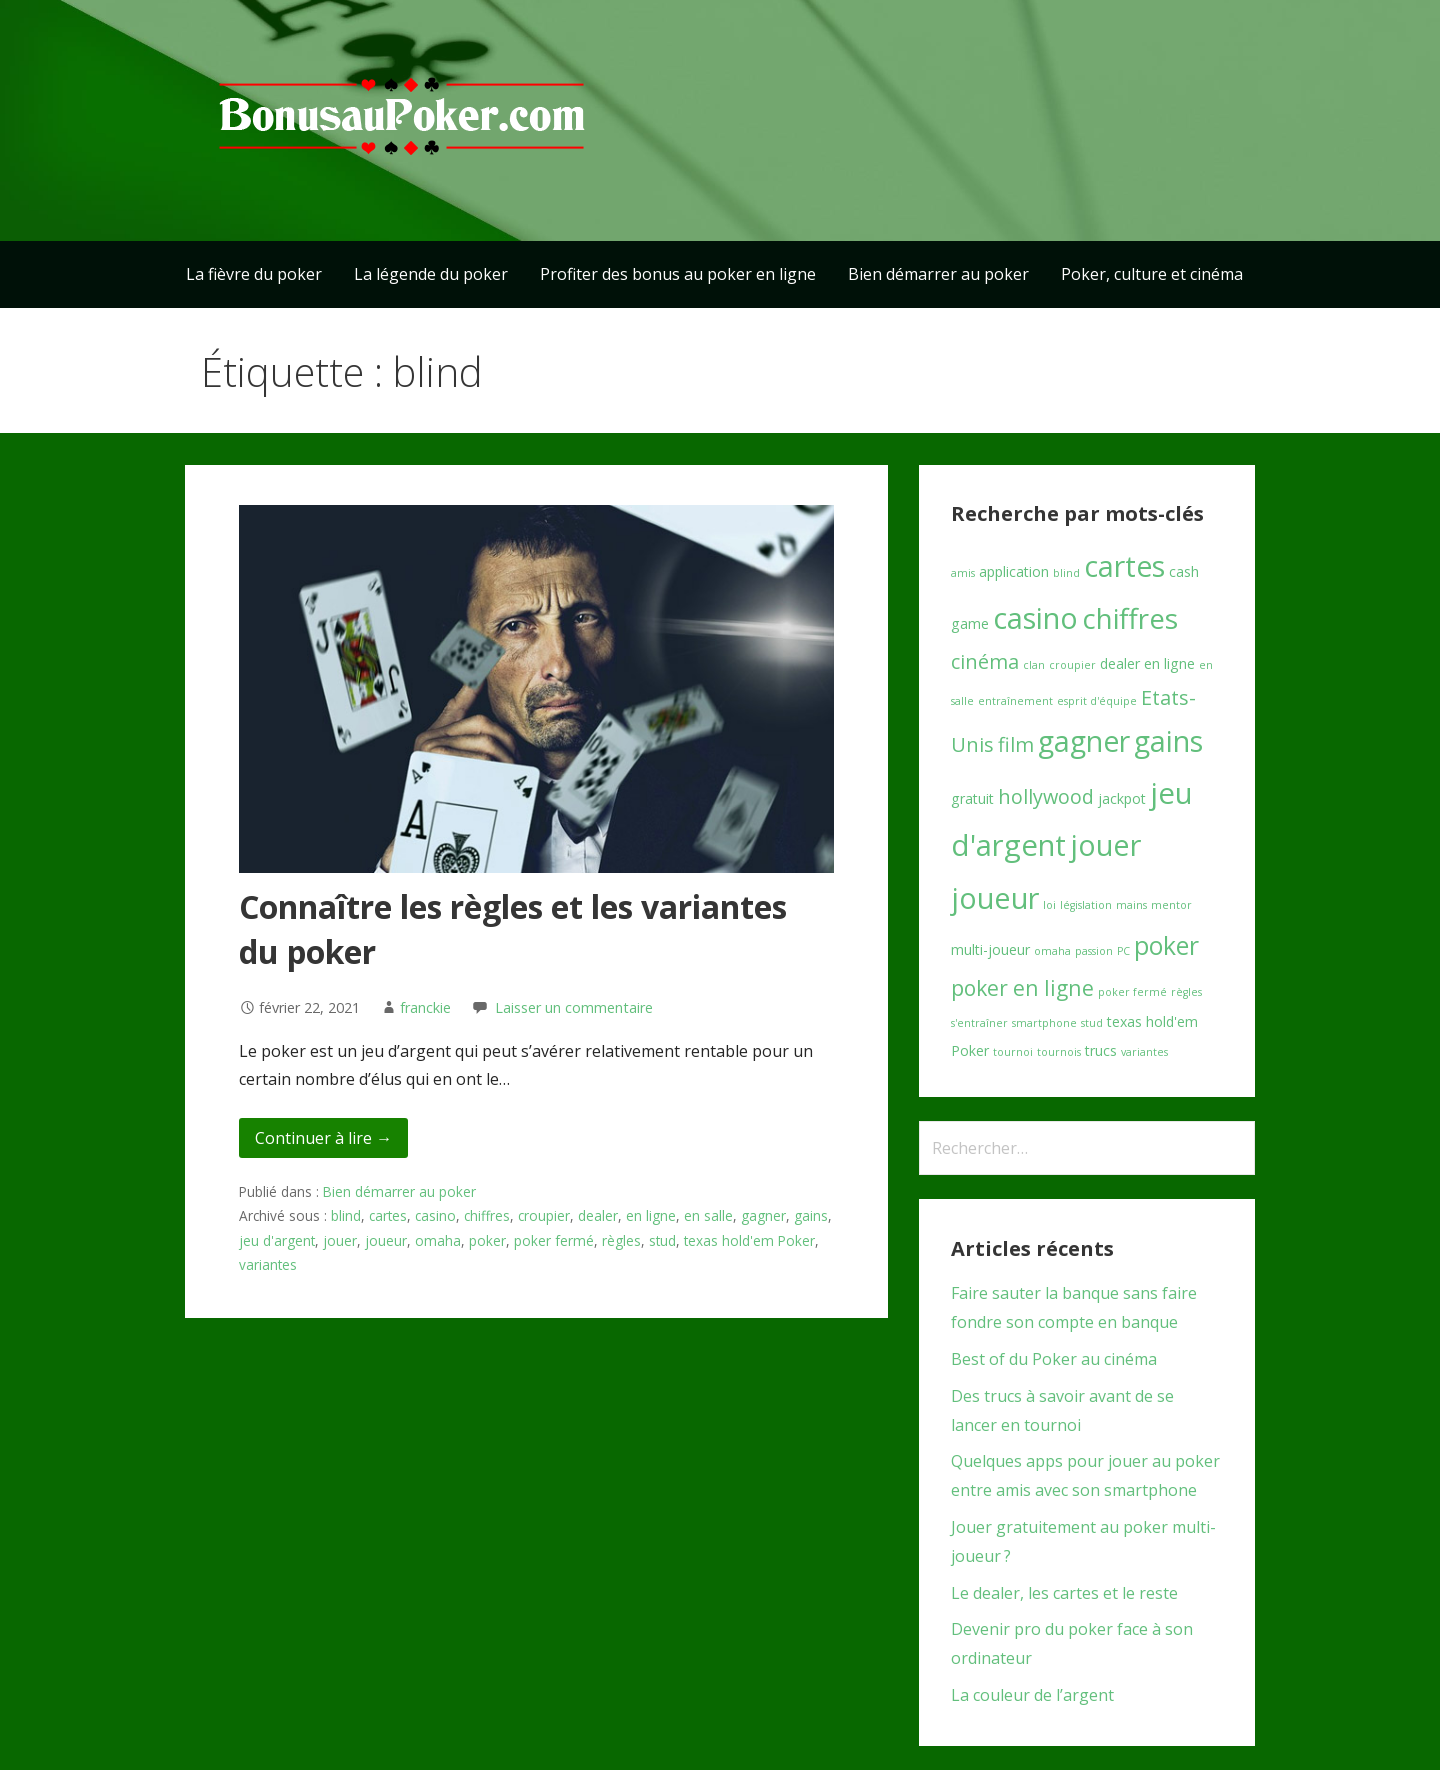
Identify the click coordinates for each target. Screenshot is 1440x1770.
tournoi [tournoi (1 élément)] (1013, 1052)
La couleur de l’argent (1032, 1695)
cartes (388, 1215)
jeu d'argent (277, 1240)
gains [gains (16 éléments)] (1168, 741)
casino (435, 1215)
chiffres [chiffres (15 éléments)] (1130, 618)
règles (621, 1240)
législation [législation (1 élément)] (1086, 905)
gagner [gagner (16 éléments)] (1084, 741)
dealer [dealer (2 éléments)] (1120, 663)
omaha (438, 1240)
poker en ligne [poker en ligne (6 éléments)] (1022, 987)
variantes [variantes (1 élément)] (1144, 1052)
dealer (598, 1215)
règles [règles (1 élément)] (1186, 992)
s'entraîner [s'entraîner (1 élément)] (979, 1023)
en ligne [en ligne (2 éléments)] (1169, 663)
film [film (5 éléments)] (1016, 744)
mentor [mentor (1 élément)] (1171, 905)
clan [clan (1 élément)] (1034, 665)
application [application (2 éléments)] (1014, 571)
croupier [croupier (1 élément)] (1072, 665)
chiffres (487, 1215)
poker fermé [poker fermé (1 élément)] (1132, 992)
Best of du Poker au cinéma (1054, 1359)
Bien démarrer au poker (938, 274)
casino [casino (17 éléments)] (1035, 617)
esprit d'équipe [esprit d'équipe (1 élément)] (1097, 701)
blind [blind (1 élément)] (1066, 573)
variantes (268, 1264)
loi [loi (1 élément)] (1049, 905)
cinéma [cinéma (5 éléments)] (985, 661)
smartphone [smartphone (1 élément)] (1044, 1023)
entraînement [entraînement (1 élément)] (1015, 701)
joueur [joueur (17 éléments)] (995, 897)
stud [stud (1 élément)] (1092, 1023)
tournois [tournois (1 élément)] (1059, 1052)
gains (811, 1215)
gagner (763, 1215)
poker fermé (554, 1240)
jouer (340, 1240)
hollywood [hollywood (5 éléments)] (1046, 796)
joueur (386, 1240)
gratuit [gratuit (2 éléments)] (972, 798)
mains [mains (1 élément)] (1131, 905)
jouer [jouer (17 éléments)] (1105, 844)
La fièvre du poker (254, 274)
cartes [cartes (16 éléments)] (1124, 566)
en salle (708, 1215)
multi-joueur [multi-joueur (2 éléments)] (990, 949)
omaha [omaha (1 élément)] (1052, 951)
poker (487, 1240)
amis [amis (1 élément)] (963, 573)
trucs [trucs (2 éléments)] (1101, 1050)
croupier (544, 1215)
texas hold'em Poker (749, 1240)
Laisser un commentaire (574, 1007)
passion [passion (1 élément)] (1094, 951)
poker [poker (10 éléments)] (1166, 945)
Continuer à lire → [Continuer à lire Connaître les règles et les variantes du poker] (323, 1138)
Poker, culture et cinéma (1152, 274)
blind (346, 1215)
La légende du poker (431, 274)
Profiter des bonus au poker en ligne (678, 274)
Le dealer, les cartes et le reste (1064, 1593)
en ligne (651, 1215)
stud (662, 1240)
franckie (425, 1007)
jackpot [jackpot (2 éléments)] (1122, 798)
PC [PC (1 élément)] (1123, 951)
